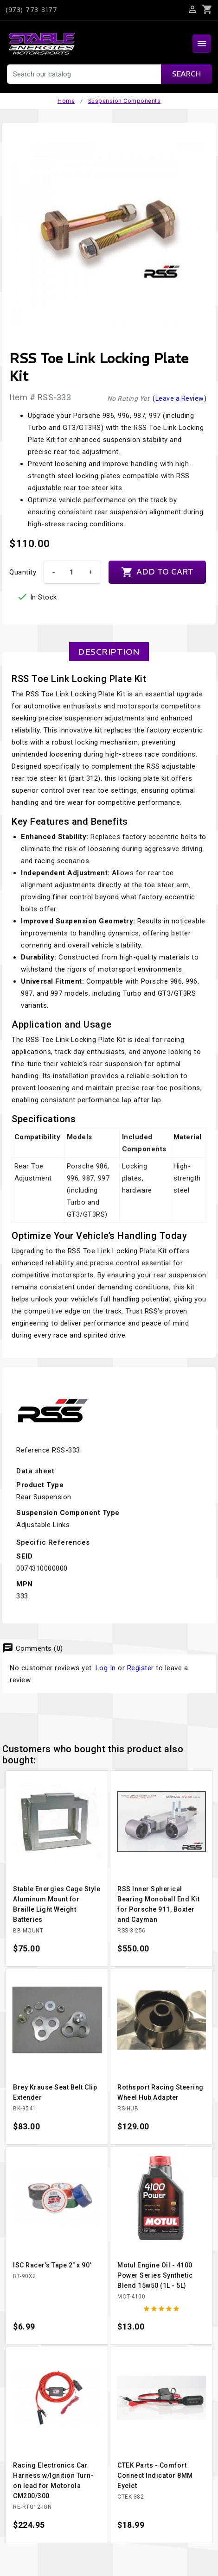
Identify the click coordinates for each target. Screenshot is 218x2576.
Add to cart (157, 572)
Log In (106, 1668)
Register (140, 1668)
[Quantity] (71, 572)
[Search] (109, 74)
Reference (33, 1450)
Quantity (22, 572)
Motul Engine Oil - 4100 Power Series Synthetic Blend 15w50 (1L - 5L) (154, 2275)
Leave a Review (179, 398)
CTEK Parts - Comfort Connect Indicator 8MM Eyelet (155, 2475)
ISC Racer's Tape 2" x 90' (52, 2265)
